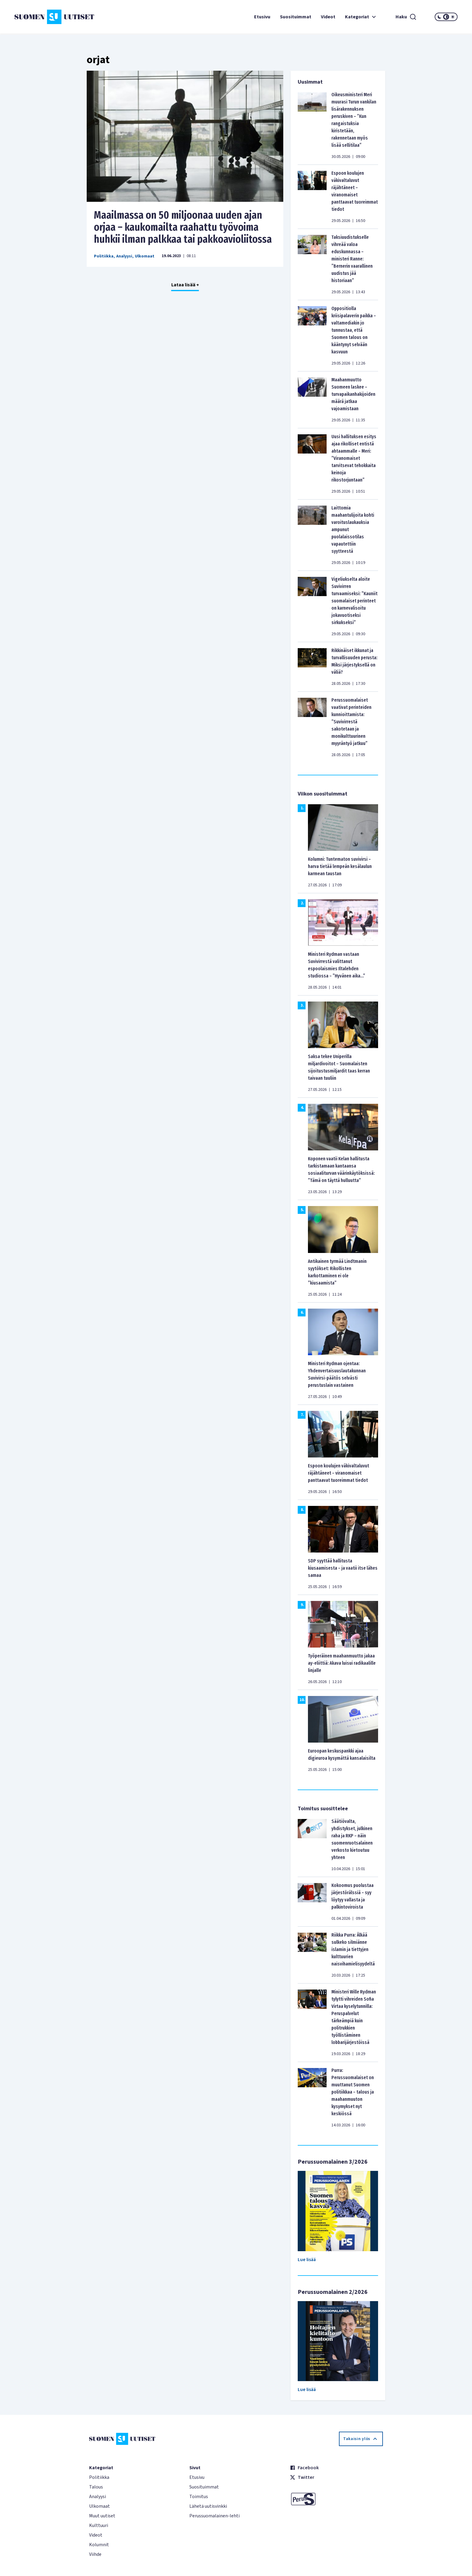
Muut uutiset (102, 2516)
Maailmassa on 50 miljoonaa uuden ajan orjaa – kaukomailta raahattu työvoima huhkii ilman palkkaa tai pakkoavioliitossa (183, 227)
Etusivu (262, 17)
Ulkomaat (144, 256)
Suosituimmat (295, 17)
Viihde (95, 2554)
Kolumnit (99, 2544)
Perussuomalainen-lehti (214, 2516)
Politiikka (103, 256)
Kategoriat (361, 16)
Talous (96, 2487)
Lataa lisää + (185, 285)
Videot (328, 17)
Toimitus (198, 2496)
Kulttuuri (98, 2525)
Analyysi (124, 256)
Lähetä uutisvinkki (208, 2506)
